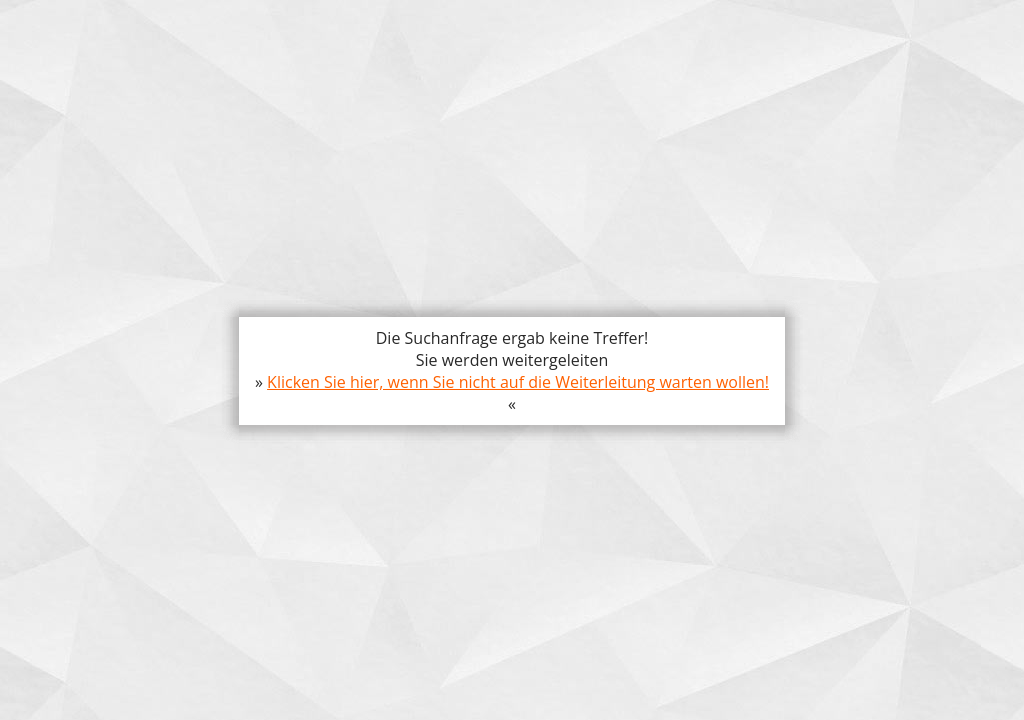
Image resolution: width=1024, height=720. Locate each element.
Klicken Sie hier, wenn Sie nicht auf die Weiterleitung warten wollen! (518, 382)
